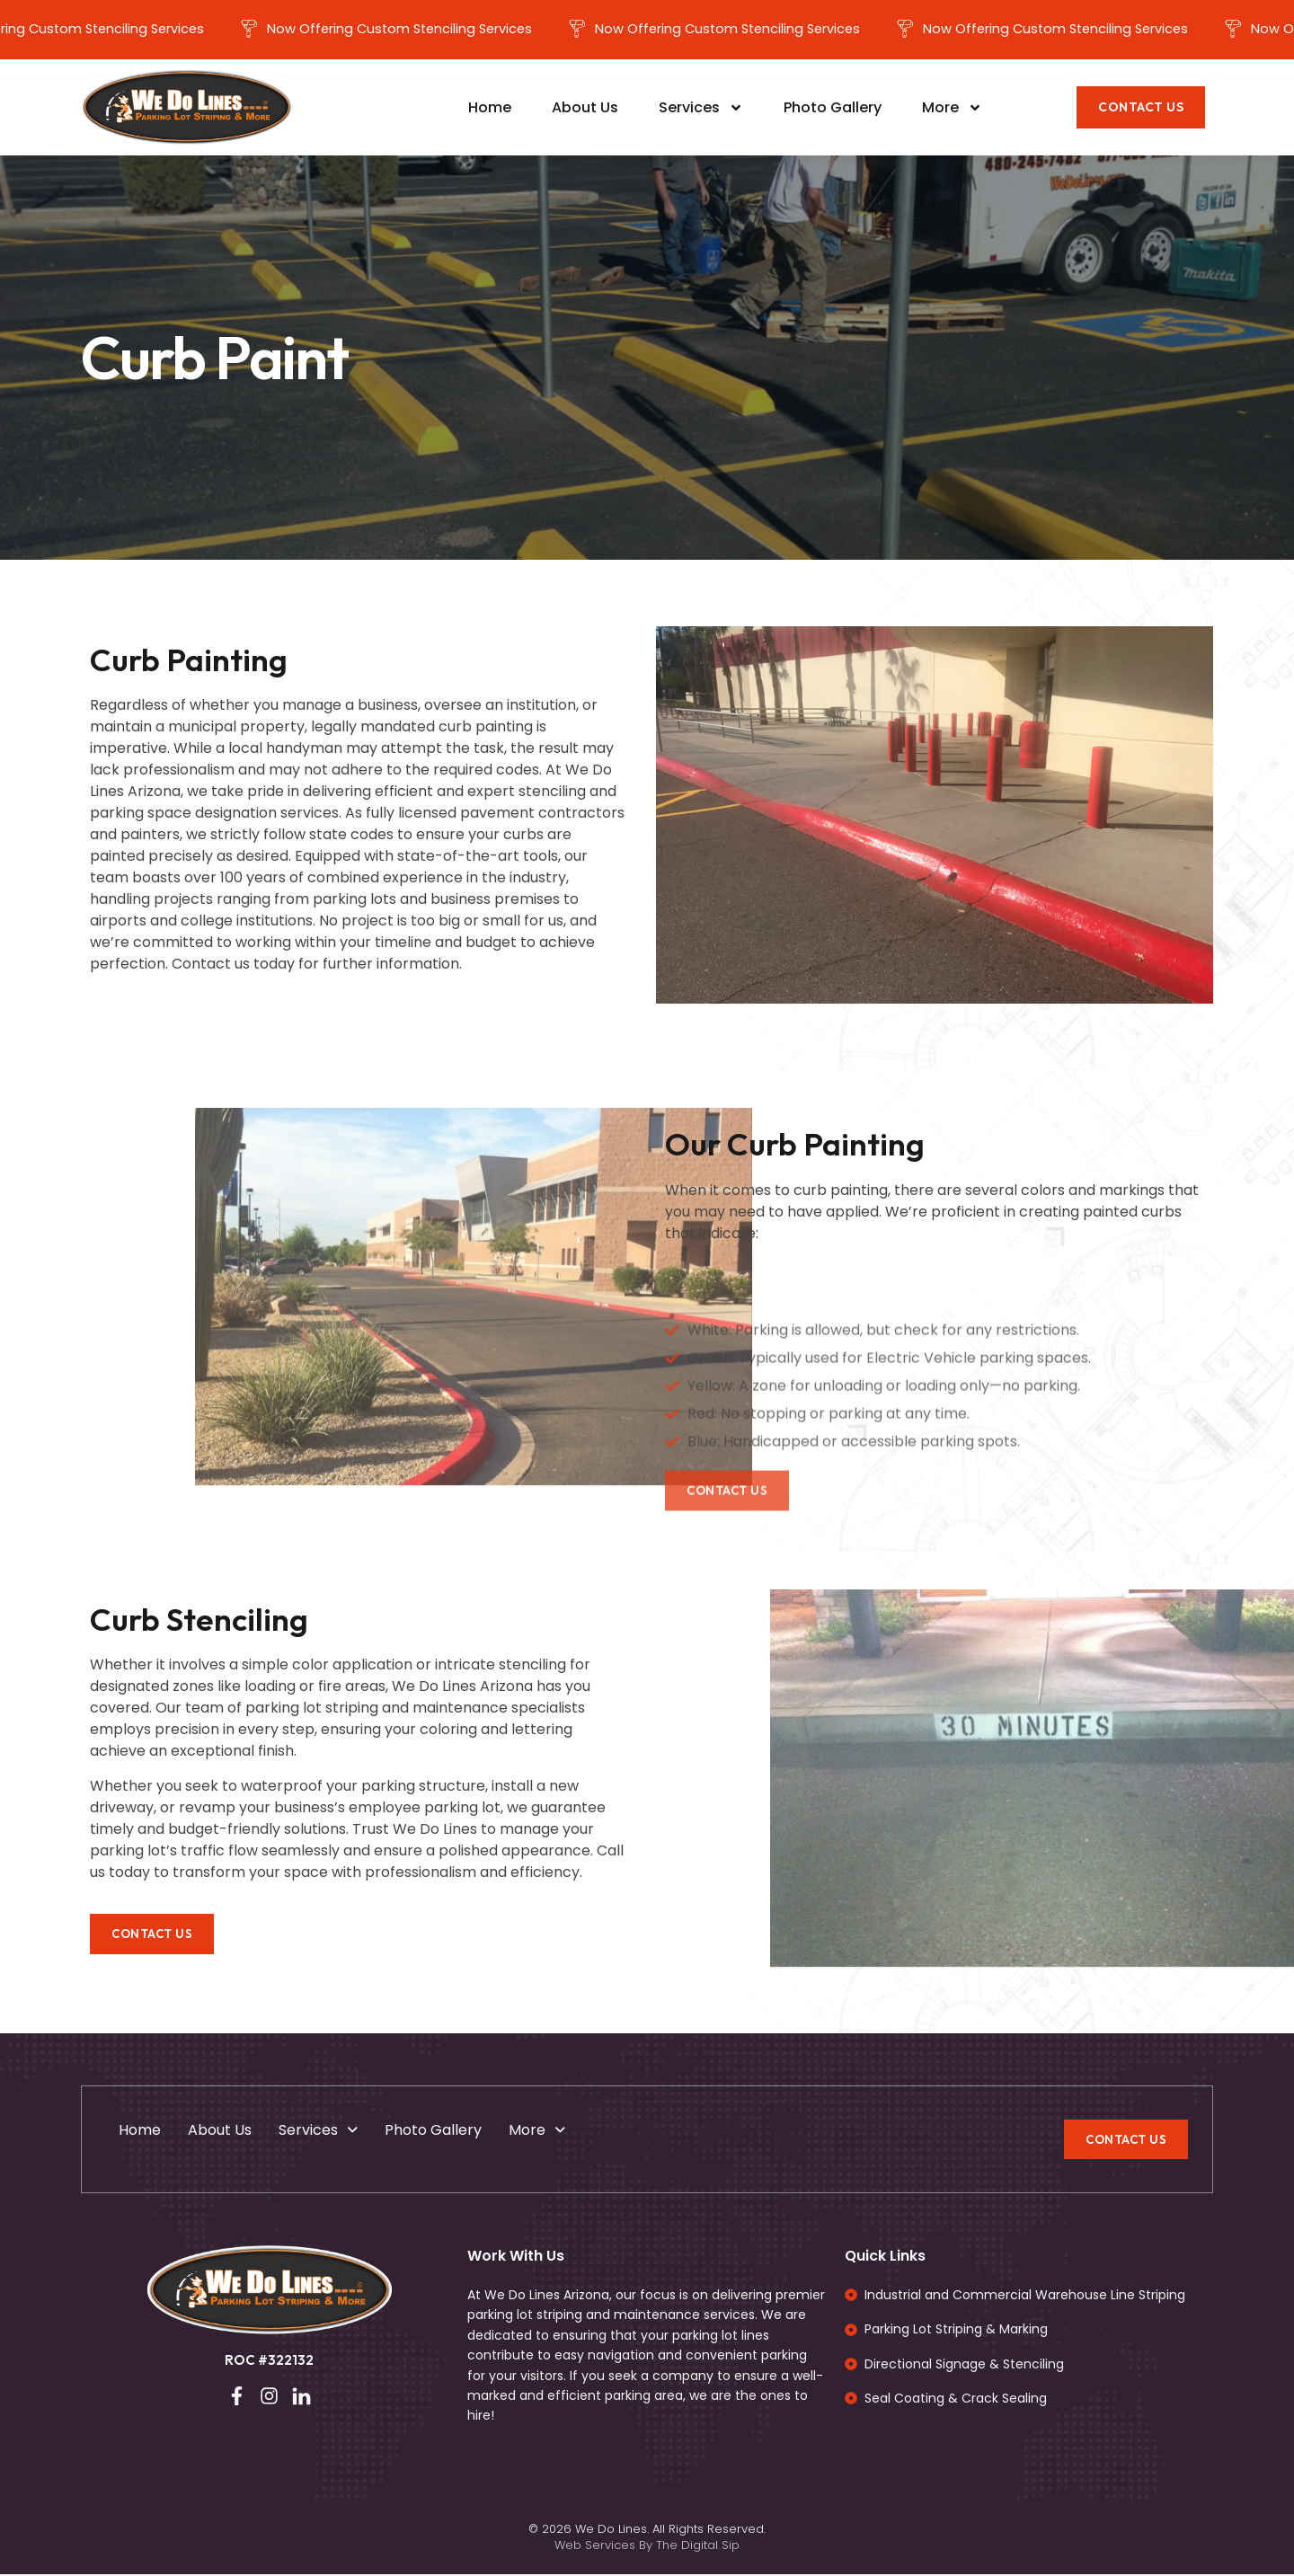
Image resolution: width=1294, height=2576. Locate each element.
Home (489, 109)
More (952, 109)
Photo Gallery (833, 109)
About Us (585, 109)
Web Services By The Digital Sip (647, 2546)
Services (701, 109)
